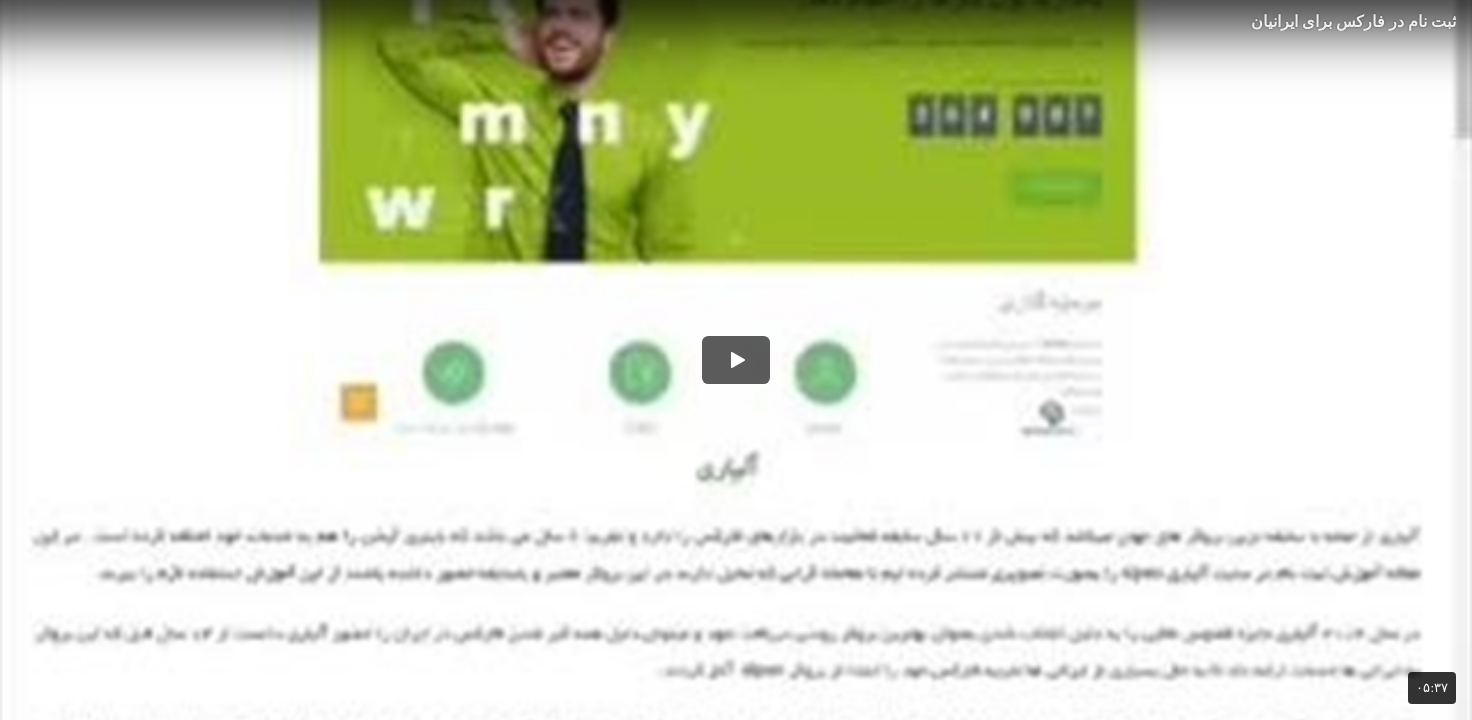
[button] (736, 360)
